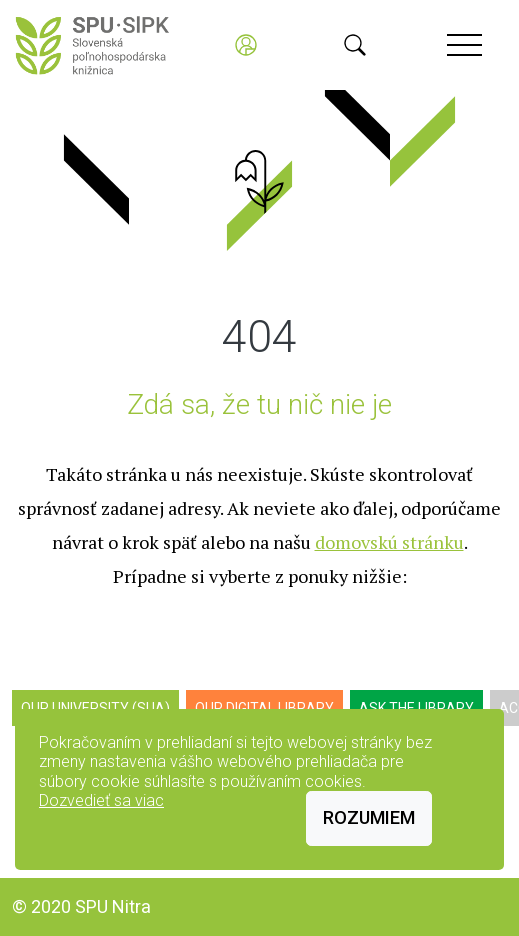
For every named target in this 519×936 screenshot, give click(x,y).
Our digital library (264, 708)
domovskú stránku (389, 542)
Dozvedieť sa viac (101, 800)
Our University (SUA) (95, 708)
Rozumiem (369, 817)
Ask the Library (416, 708)
